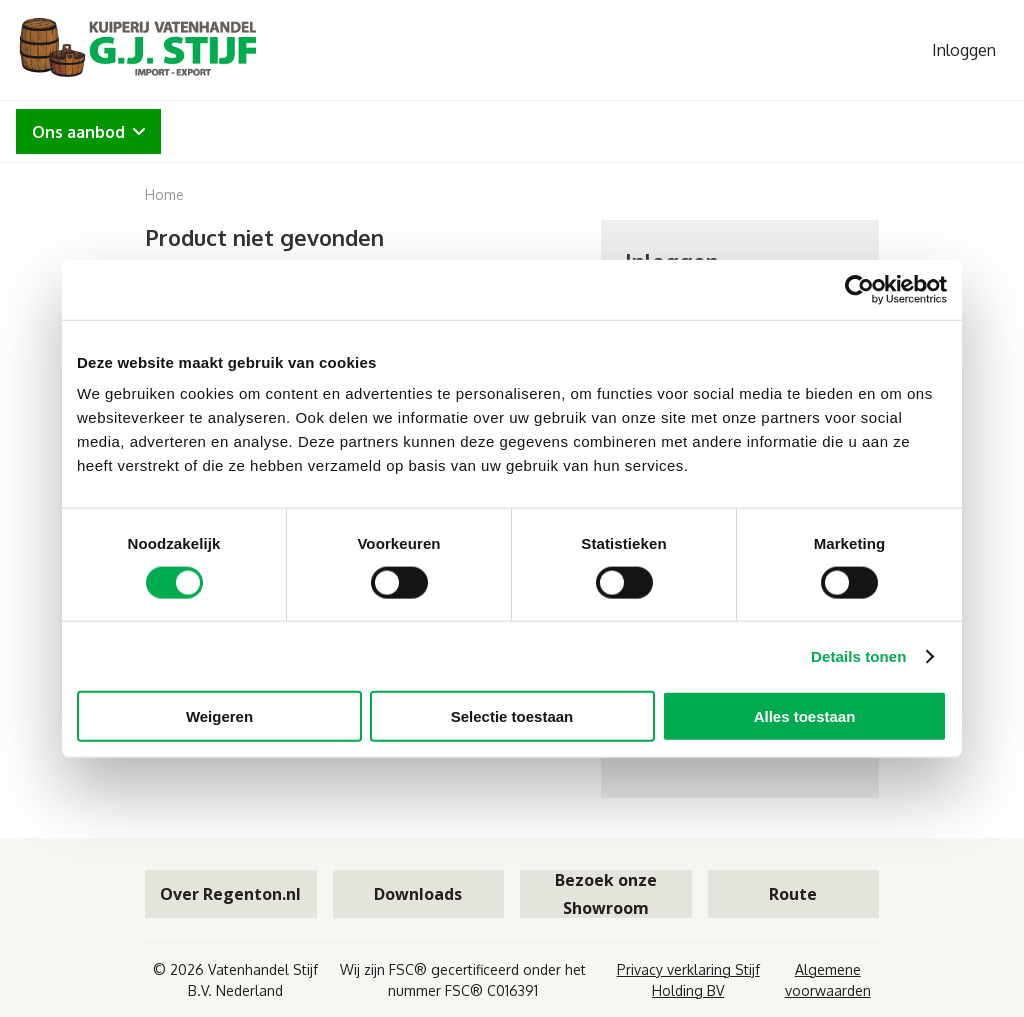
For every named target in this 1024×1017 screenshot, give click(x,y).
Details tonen (858, 655)
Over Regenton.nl (230, 894)
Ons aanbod (88, 132)
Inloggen (964, 50)
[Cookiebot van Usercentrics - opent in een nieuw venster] (859, 289)
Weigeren (219, 716)
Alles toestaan (805, 716)
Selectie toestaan (512, 716)
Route (793, 894)
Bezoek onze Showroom (606, 894)
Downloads (418, 894)
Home (164, 194)
